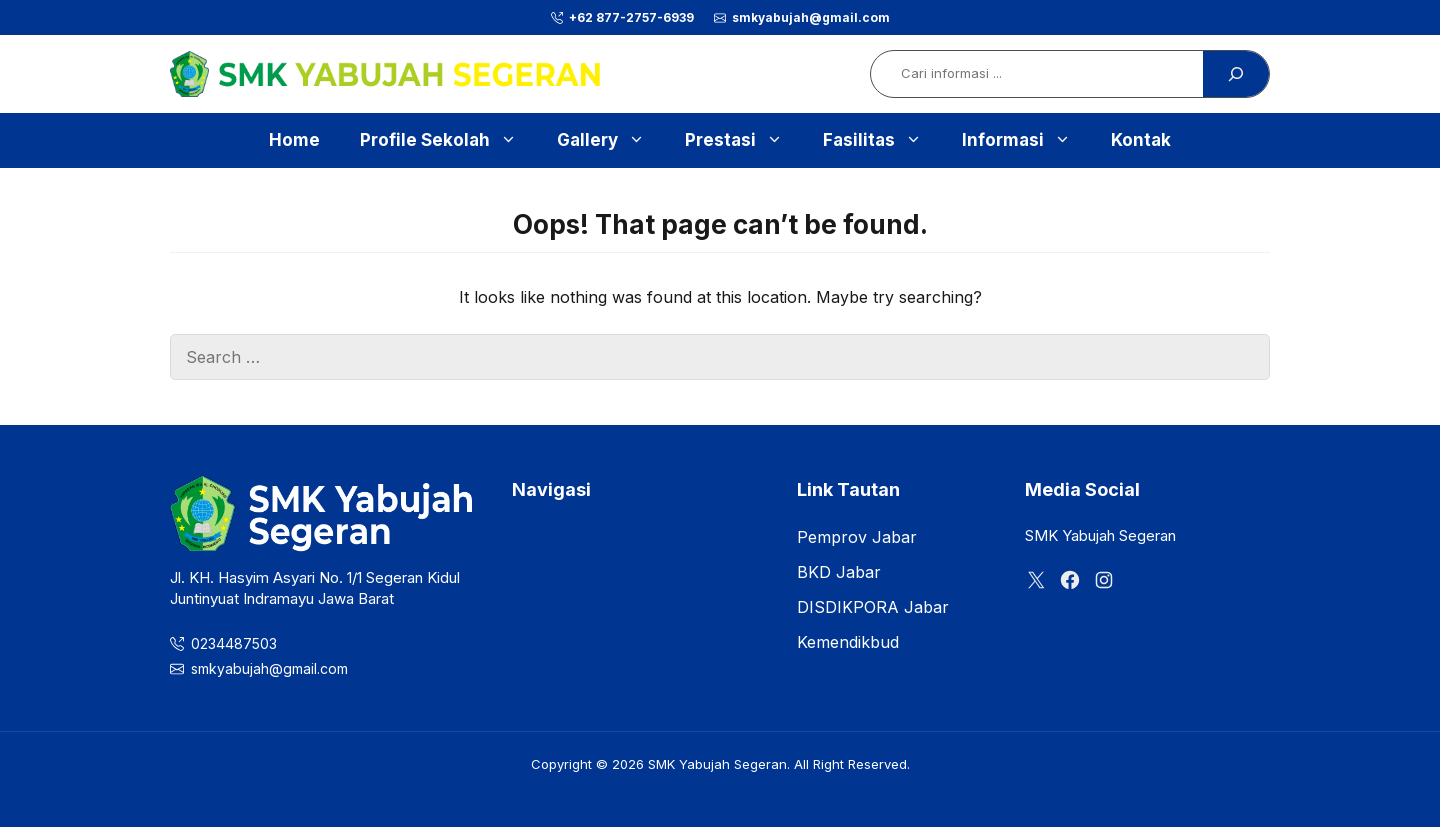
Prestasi (744, 140)
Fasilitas (882, 140)
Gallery (611, 140)
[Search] (1236, 74)
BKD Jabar (839, 572)
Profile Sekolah (448, 140)
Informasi (1026, 140)
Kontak (1141, 140)
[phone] (622, 17)
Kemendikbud (848, 642)
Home (294, 140)
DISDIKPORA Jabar (873, 607)
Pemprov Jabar (857, 537)
